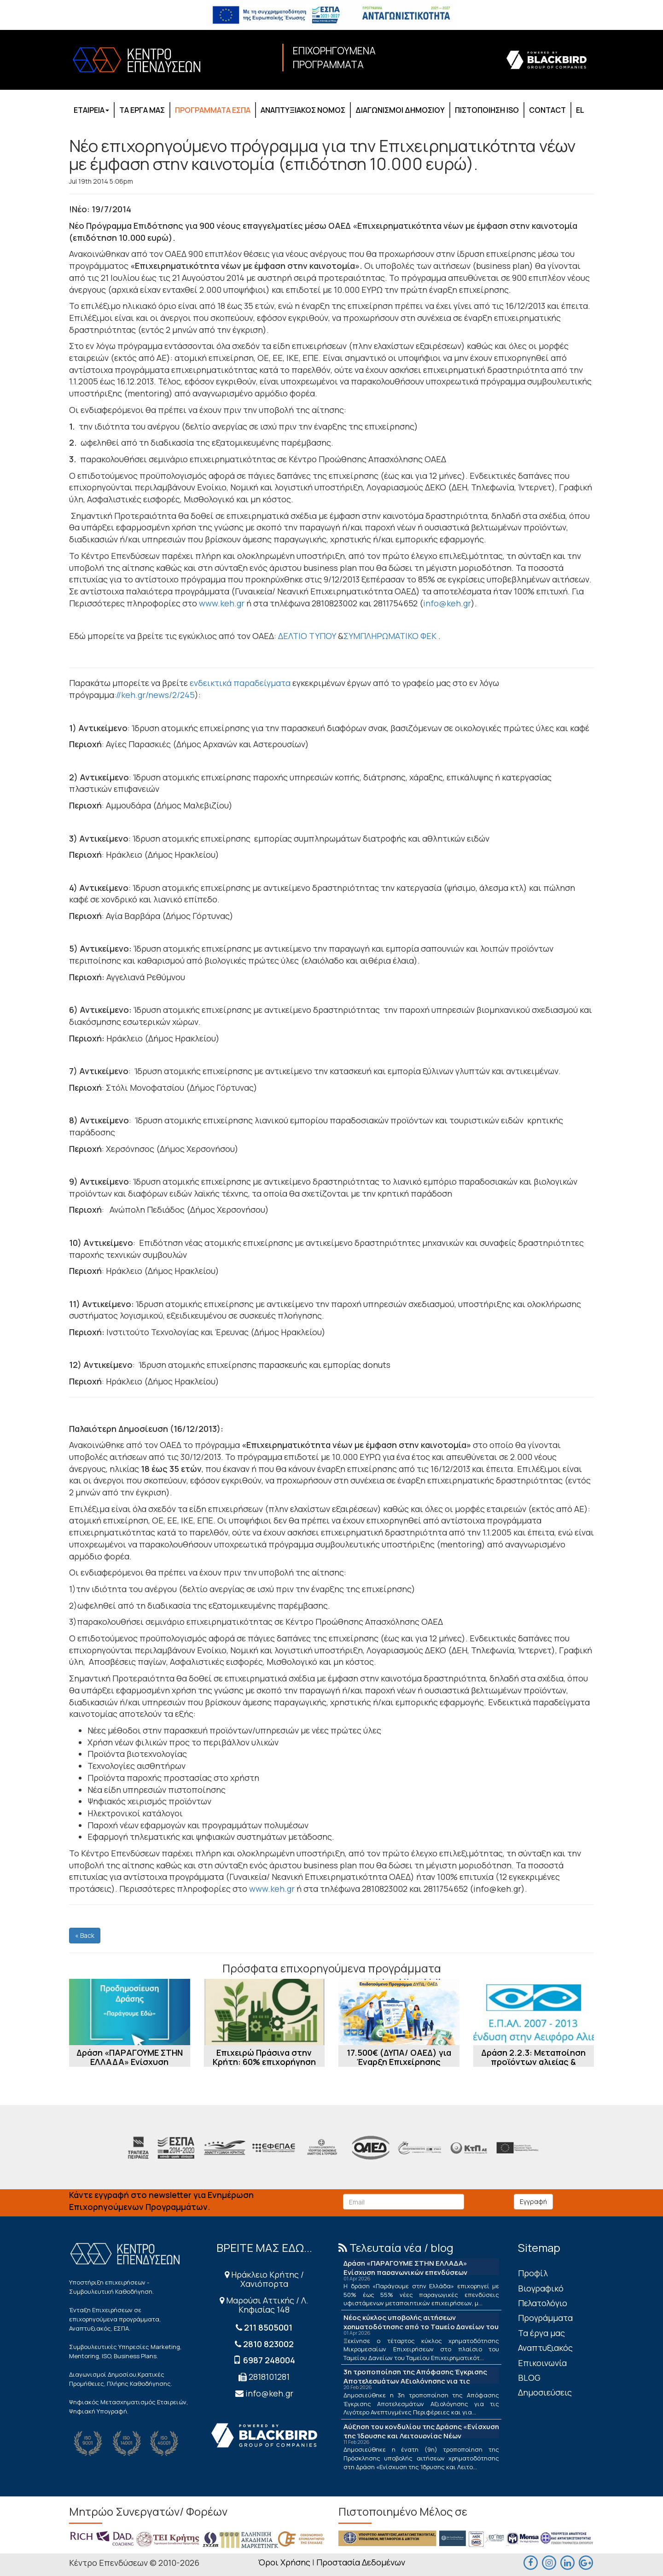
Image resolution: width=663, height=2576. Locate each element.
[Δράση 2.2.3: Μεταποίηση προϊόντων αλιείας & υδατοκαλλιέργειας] (533, 2012)
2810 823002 (268, 2343)
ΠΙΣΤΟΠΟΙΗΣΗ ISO (487, 110)
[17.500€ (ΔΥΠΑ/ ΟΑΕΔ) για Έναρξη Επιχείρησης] (398, 2012)
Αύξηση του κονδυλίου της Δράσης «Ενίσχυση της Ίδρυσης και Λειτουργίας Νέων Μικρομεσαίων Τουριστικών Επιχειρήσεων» (421, 2436)
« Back (84, 1935)
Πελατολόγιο (542, 2303)
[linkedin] (567, 2561)
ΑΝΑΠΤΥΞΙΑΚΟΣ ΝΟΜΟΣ (303, 110)
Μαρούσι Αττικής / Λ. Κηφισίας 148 (264, 2305)
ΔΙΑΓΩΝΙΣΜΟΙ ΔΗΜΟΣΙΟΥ (400, 110)
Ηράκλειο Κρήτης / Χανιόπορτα (264, 2279)
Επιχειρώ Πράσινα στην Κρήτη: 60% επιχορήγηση (264, 2057)
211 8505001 (268, 2327)
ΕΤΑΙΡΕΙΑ (91, 110)
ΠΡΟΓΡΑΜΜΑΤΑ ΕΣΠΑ (212, 110)
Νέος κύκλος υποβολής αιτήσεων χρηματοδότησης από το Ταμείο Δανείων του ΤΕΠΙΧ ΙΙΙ (421, 2327)
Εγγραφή (533, 2201)
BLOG (529, 2377)
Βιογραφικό (541, 2288)
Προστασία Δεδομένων (360, 2562)
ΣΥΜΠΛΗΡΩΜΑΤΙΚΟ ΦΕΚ (389, 635)
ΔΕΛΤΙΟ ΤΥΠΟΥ (307, 635)
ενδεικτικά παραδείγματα (240, 682)
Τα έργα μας (541, 2332)
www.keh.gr (221, 603)
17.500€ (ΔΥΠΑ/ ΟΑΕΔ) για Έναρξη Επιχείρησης (399, 2057)
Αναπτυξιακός (545, 2347)
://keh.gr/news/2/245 (154, 694)
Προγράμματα (545, 2317)
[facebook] (530, 2561)
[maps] (549, 2561)
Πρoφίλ (533, 2273)
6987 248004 (269, 2360)
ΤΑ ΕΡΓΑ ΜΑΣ (142, 110)
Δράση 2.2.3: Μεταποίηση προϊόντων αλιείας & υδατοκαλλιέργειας (533, 2061)
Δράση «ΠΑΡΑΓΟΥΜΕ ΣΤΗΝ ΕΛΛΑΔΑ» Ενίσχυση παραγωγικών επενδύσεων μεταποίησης (130, 2066)
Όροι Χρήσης (284, 2562)
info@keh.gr (447, 603)
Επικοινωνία (542, 2362)
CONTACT (547, 110)
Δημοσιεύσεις (545, 2392)
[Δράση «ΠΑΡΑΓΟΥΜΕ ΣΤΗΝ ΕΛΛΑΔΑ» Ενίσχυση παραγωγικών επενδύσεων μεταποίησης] (129, 2012)
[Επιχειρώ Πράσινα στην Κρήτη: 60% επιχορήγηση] (264, 2012)
